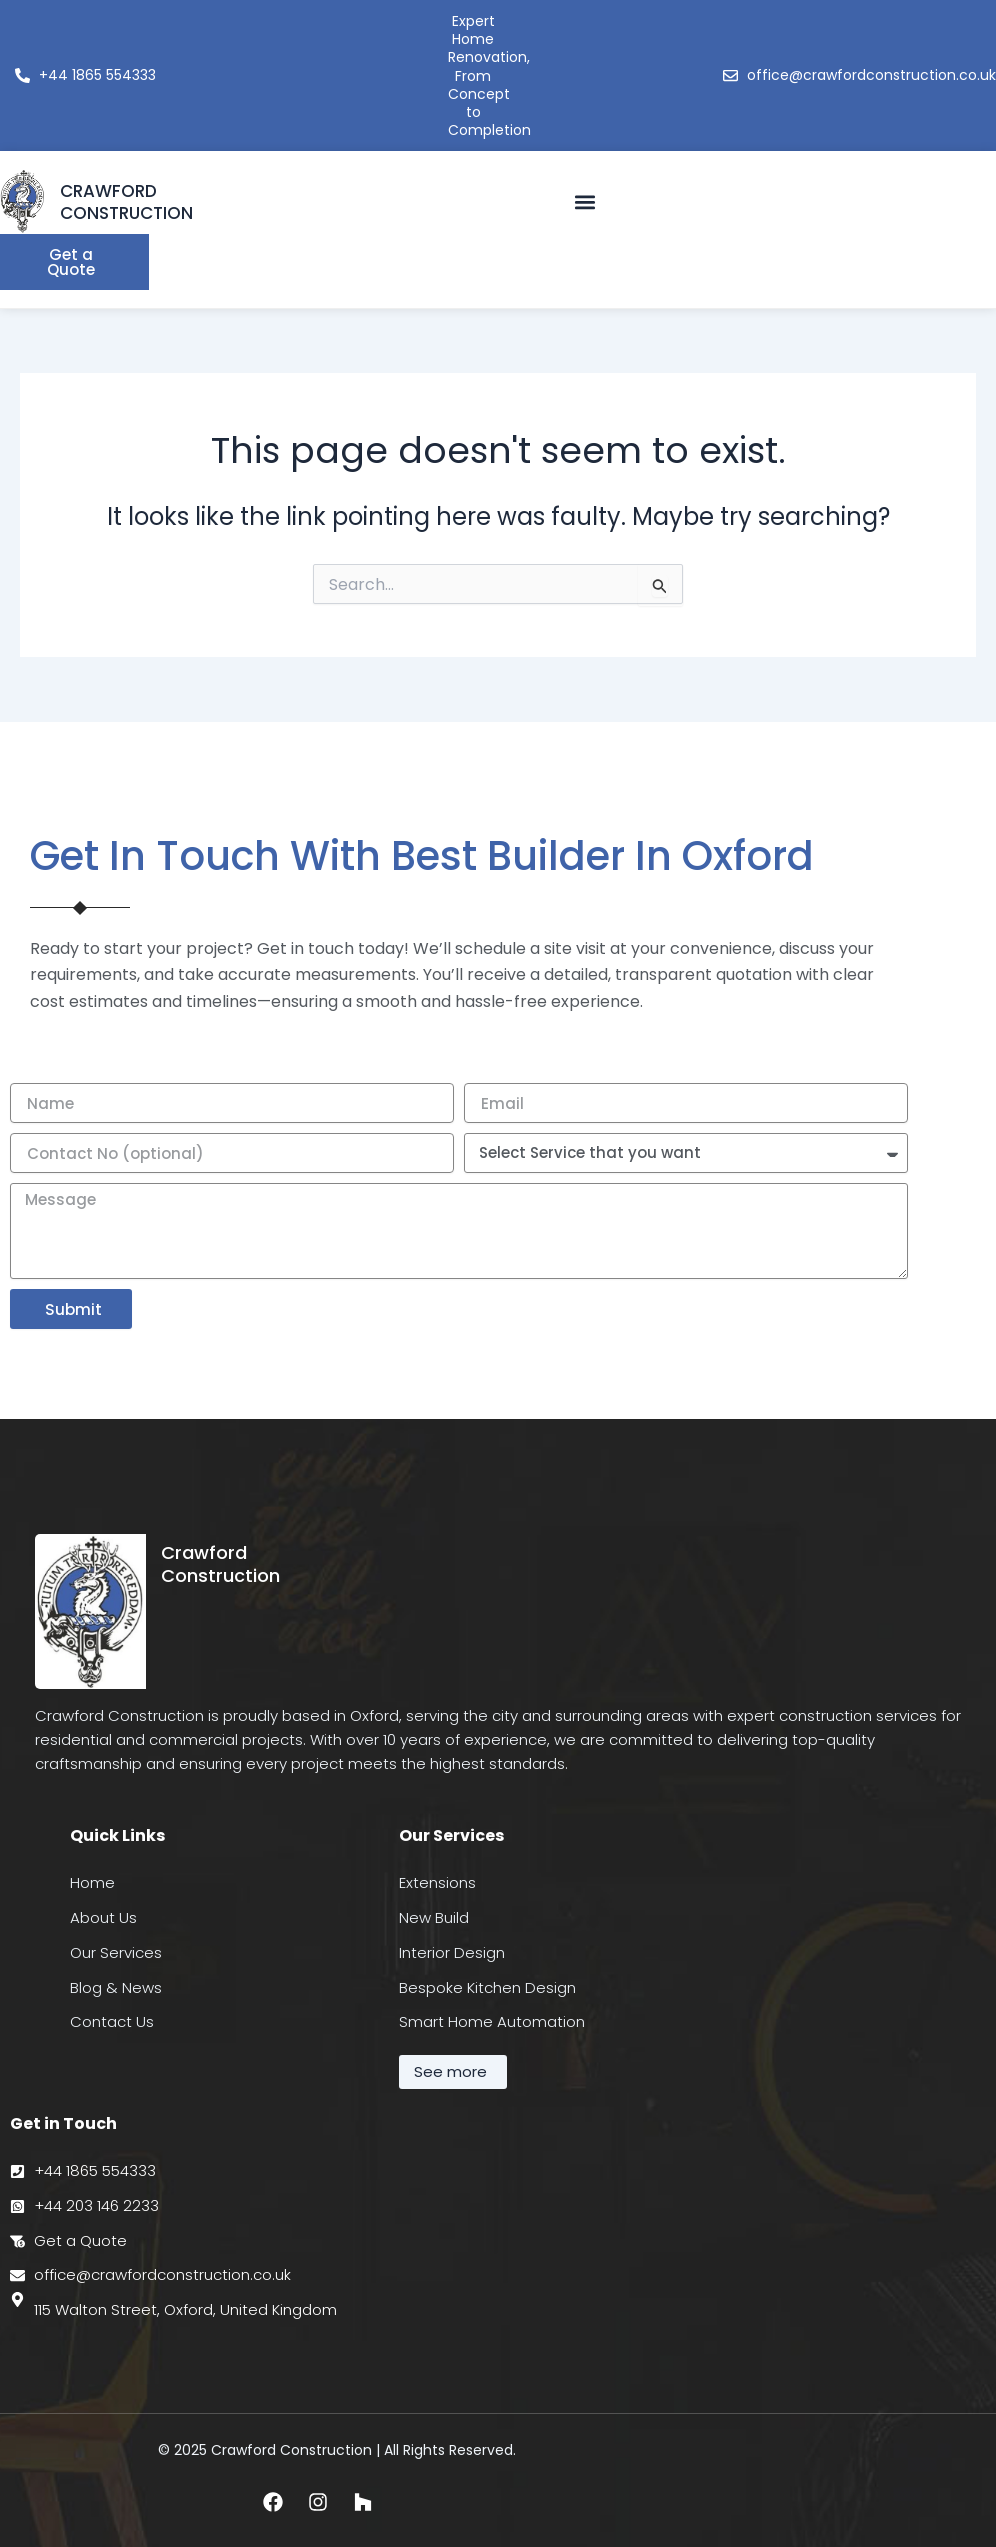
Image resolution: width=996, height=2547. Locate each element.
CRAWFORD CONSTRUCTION (126, 202)
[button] (585, 201)
